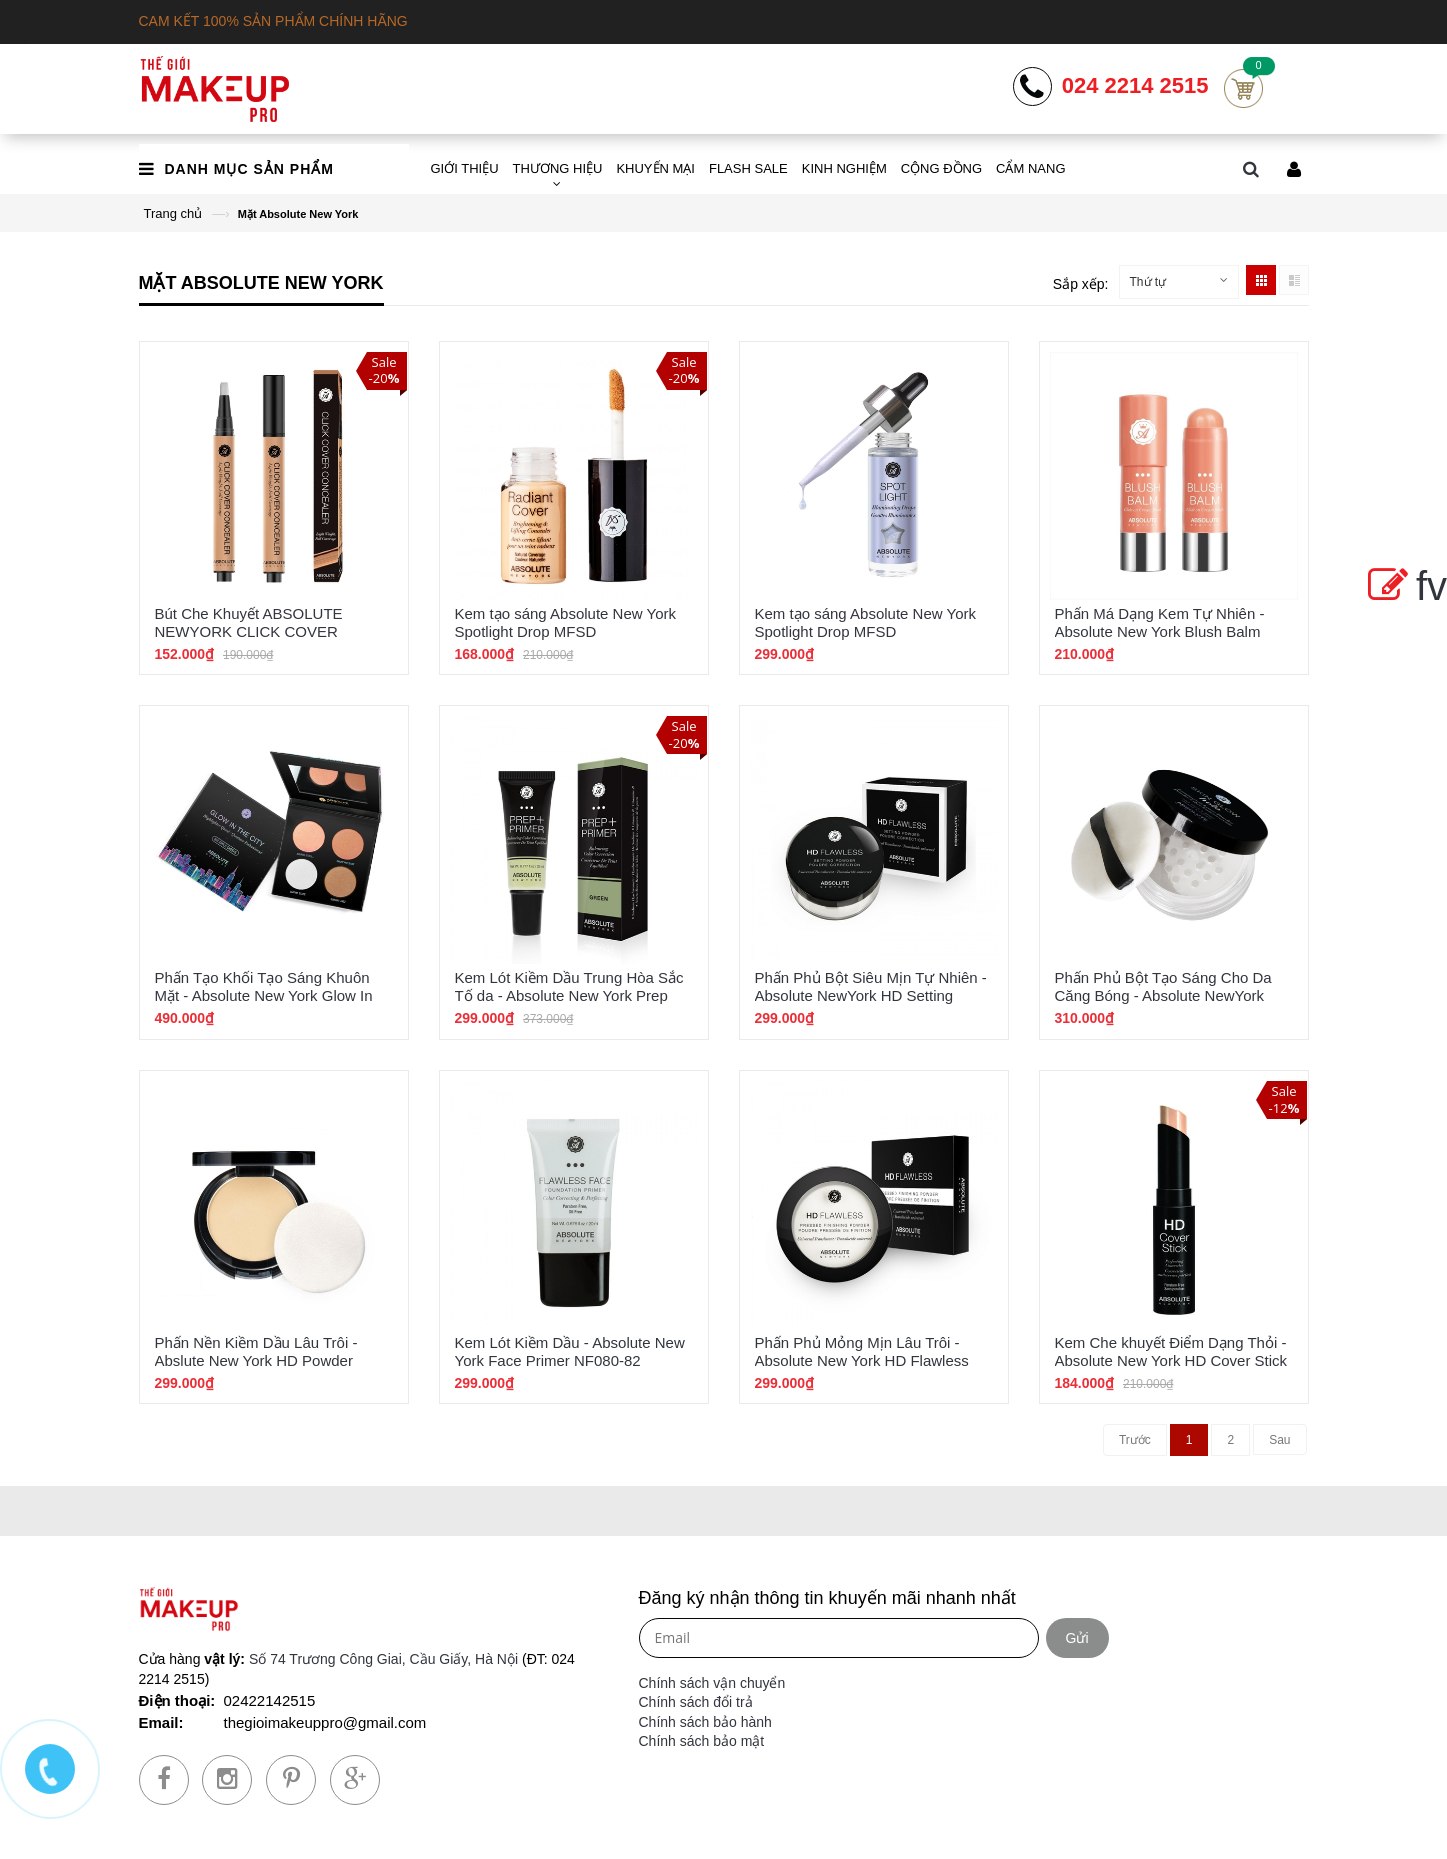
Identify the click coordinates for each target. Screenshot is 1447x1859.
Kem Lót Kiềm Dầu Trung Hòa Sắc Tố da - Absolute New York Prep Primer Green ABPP (569, 995)
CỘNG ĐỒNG (941, 168)
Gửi (1077, 1638)
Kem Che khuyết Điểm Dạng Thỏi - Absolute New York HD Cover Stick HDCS (1171, 1360)
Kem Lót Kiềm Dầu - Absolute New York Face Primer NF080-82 (570, 1351)
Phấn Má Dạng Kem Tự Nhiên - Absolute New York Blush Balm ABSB (1160, 631)
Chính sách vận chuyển (712, 1683)
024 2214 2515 (1135, 86)
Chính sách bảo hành (705, 1722)
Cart (1243, 88)
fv (1403, 586)
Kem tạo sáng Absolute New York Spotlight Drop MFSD (565, 622)
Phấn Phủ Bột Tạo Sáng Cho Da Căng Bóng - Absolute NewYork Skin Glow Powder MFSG (1163, 995)
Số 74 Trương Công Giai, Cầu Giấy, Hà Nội (383, 1659)
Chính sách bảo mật (702, 1741)
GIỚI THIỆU (465, 168)
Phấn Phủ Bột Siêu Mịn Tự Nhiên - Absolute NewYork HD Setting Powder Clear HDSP (871, 995)
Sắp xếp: (1081, 284)
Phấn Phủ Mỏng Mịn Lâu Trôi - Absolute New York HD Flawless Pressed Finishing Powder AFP (862, 1360)
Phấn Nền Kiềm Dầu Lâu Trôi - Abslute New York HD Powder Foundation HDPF (256, 1360)
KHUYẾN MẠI (655, 168)
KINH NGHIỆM (844, 168)
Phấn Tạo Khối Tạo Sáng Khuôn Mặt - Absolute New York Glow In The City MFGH (264, 995)
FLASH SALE (748, 168)
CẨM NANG (1030, 168)
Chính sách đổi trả (696, 1702)
